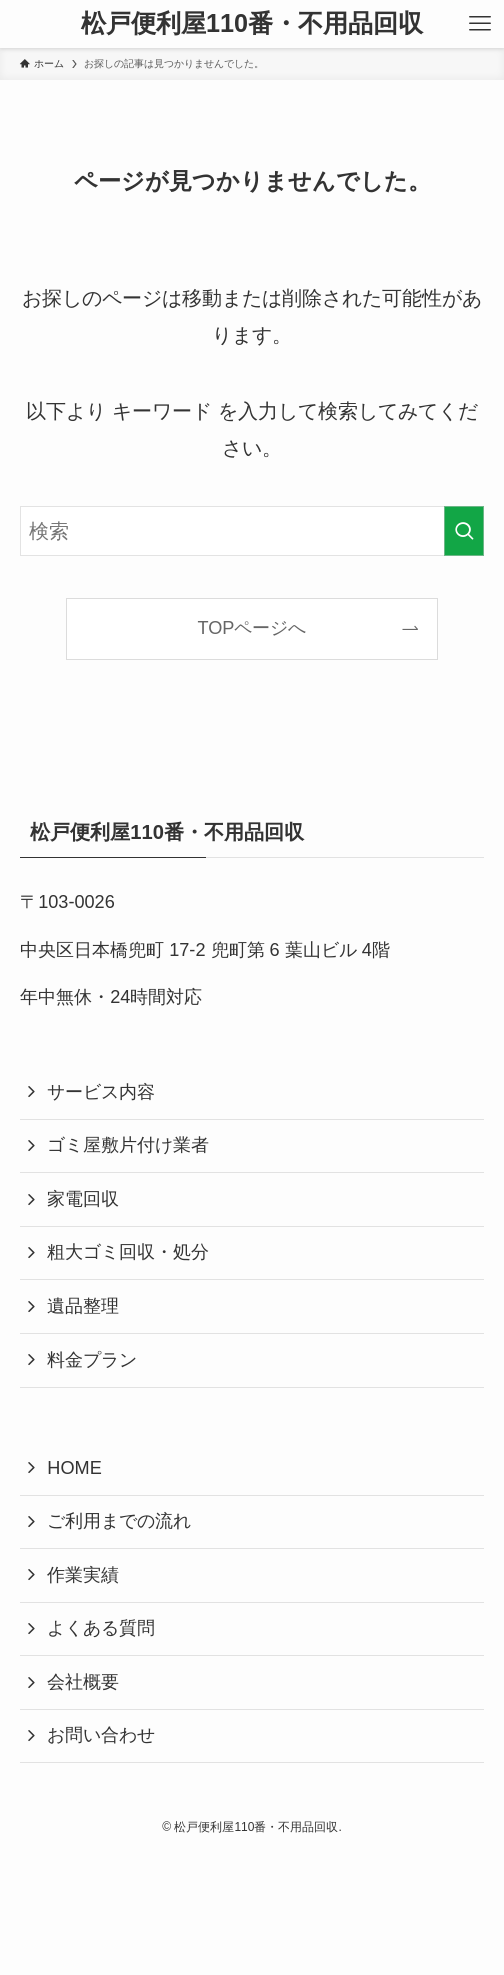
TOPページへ (252, 628)
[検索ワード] (252, 531)
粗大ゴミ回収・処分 (128, 1252)
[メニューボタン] (480, 24)
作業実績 (83, 1575)
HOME (74, 1468)
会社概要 (83, 1682)
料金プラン (92, 1360)
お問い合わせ (101, 1735)
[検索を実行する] (464, 531)
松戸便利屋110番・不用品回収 (252, 23)
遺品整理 (83, 1306)
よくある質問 (101, 1628)
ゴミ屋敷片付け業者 (128, 1145)
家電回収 (83, 1199)
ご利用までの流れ (119, 1521)
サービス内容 (101, 1092)
